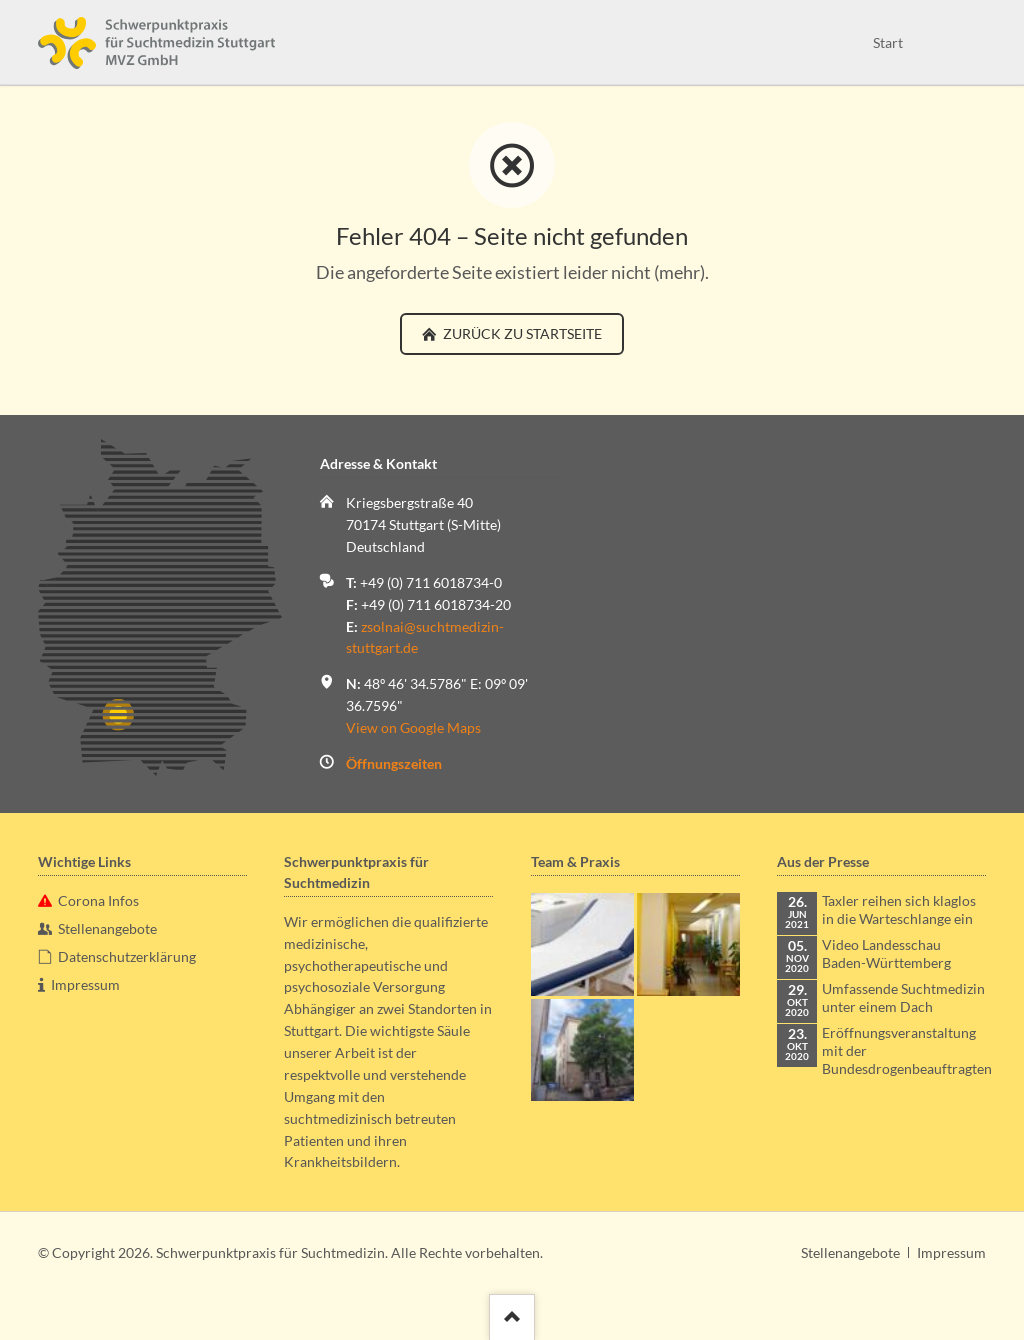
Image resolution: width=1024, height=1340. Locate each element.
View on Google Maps (413, 727)
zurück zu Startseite (521, 333)
